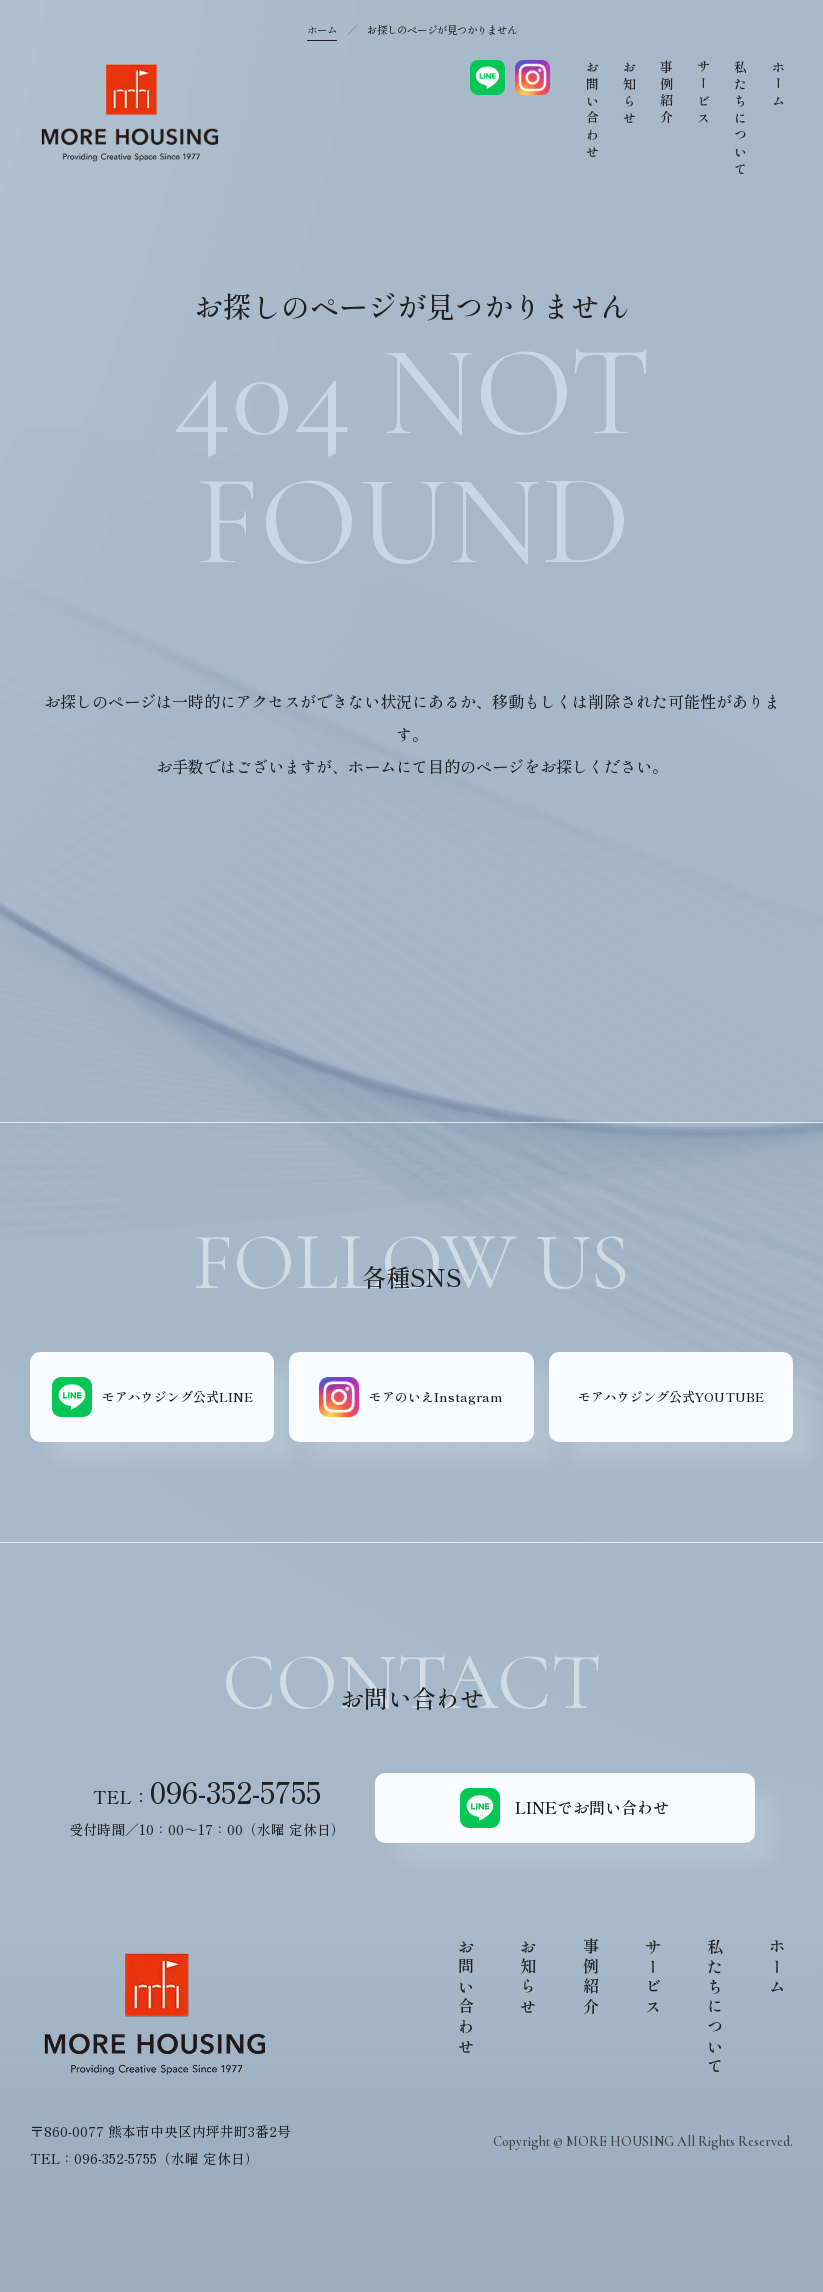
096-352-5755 (235, 1791)
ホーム (322, 29)
